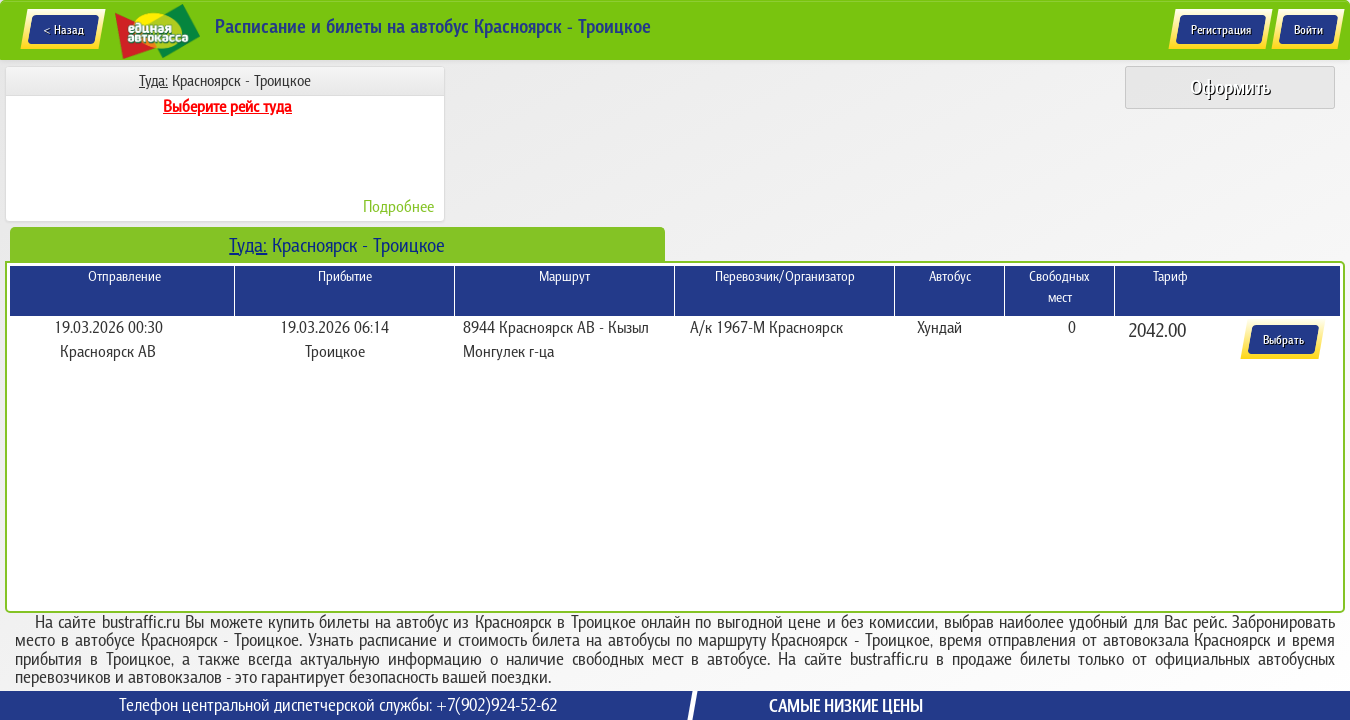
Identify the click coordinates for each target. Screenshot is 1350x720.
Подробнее (398, 206)
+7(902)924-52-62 (496, 705)
